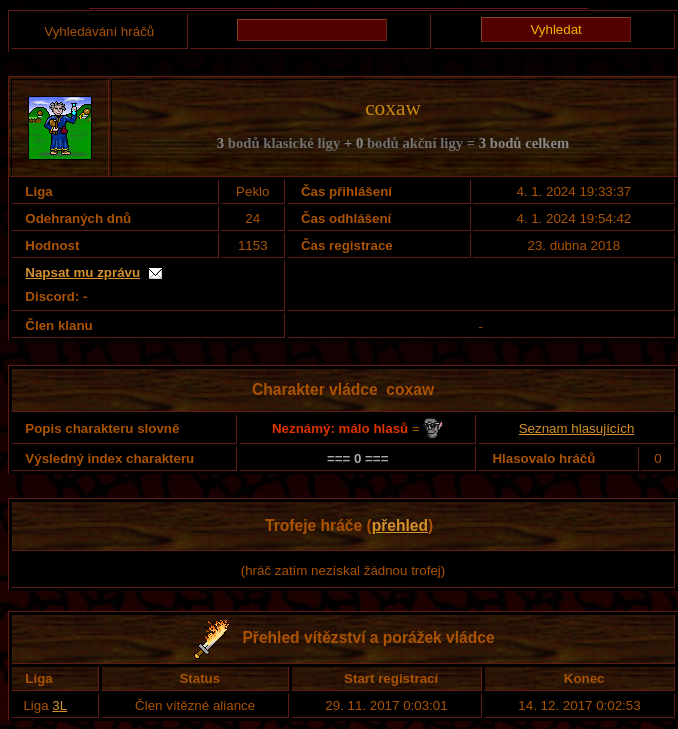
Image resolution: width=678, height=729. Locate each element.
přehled (400, 525)
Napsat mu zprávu (82, 272)
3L (59, 705)
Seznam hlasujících (577, 428)
